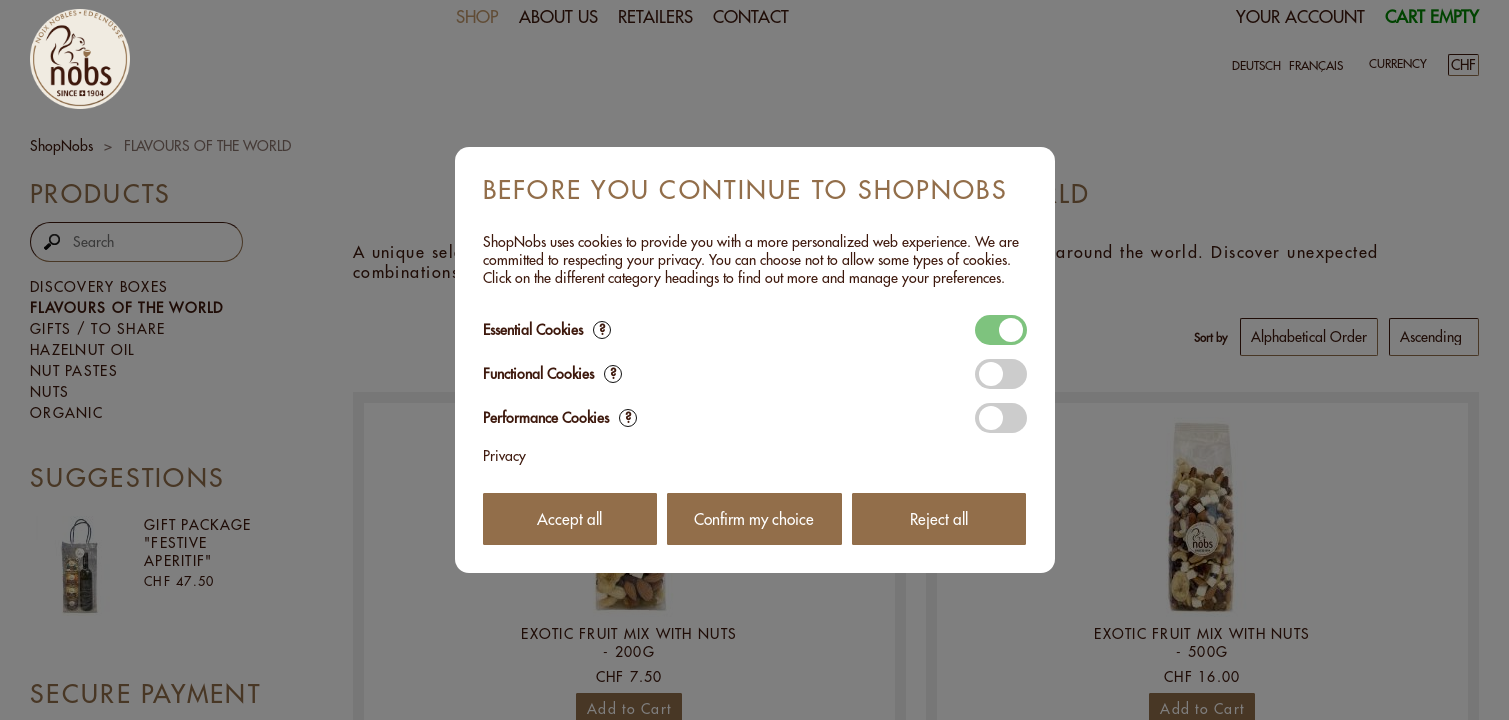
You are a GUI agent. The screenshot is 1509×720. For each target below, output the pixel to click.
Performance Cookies (560, 418)
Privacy (504, 456)
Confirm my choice (754, 519)
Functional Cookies (552, 374)
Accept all (569, 519)
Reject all (939, 519)
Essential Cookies (547, 330)
